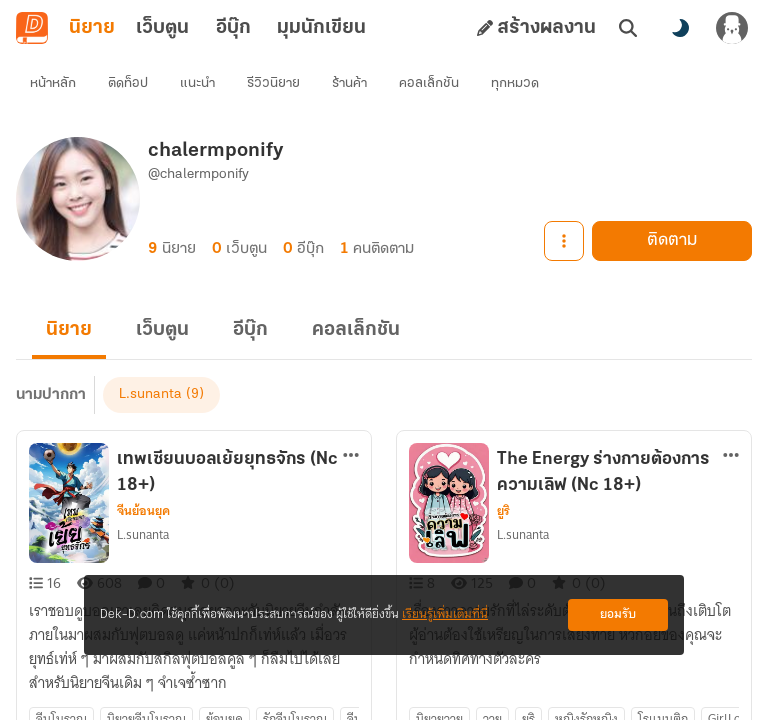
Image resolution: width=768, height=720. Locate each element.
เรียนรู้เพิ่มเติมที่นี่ (445, 614)
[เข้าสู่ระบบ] (732, 28)
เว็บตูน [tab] (162, 28)
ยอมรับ (618, 614)
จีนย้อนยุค (143, 478)
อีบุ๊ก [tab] (233, 28)
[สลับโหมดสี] (680, 28)
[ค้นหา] (628, 28)
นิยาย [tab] (92, 28)
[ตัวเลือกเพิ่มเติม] (351, 422)
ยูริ (503, 478)
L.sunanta (143, 501)
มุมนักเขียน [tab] (321, 28)
